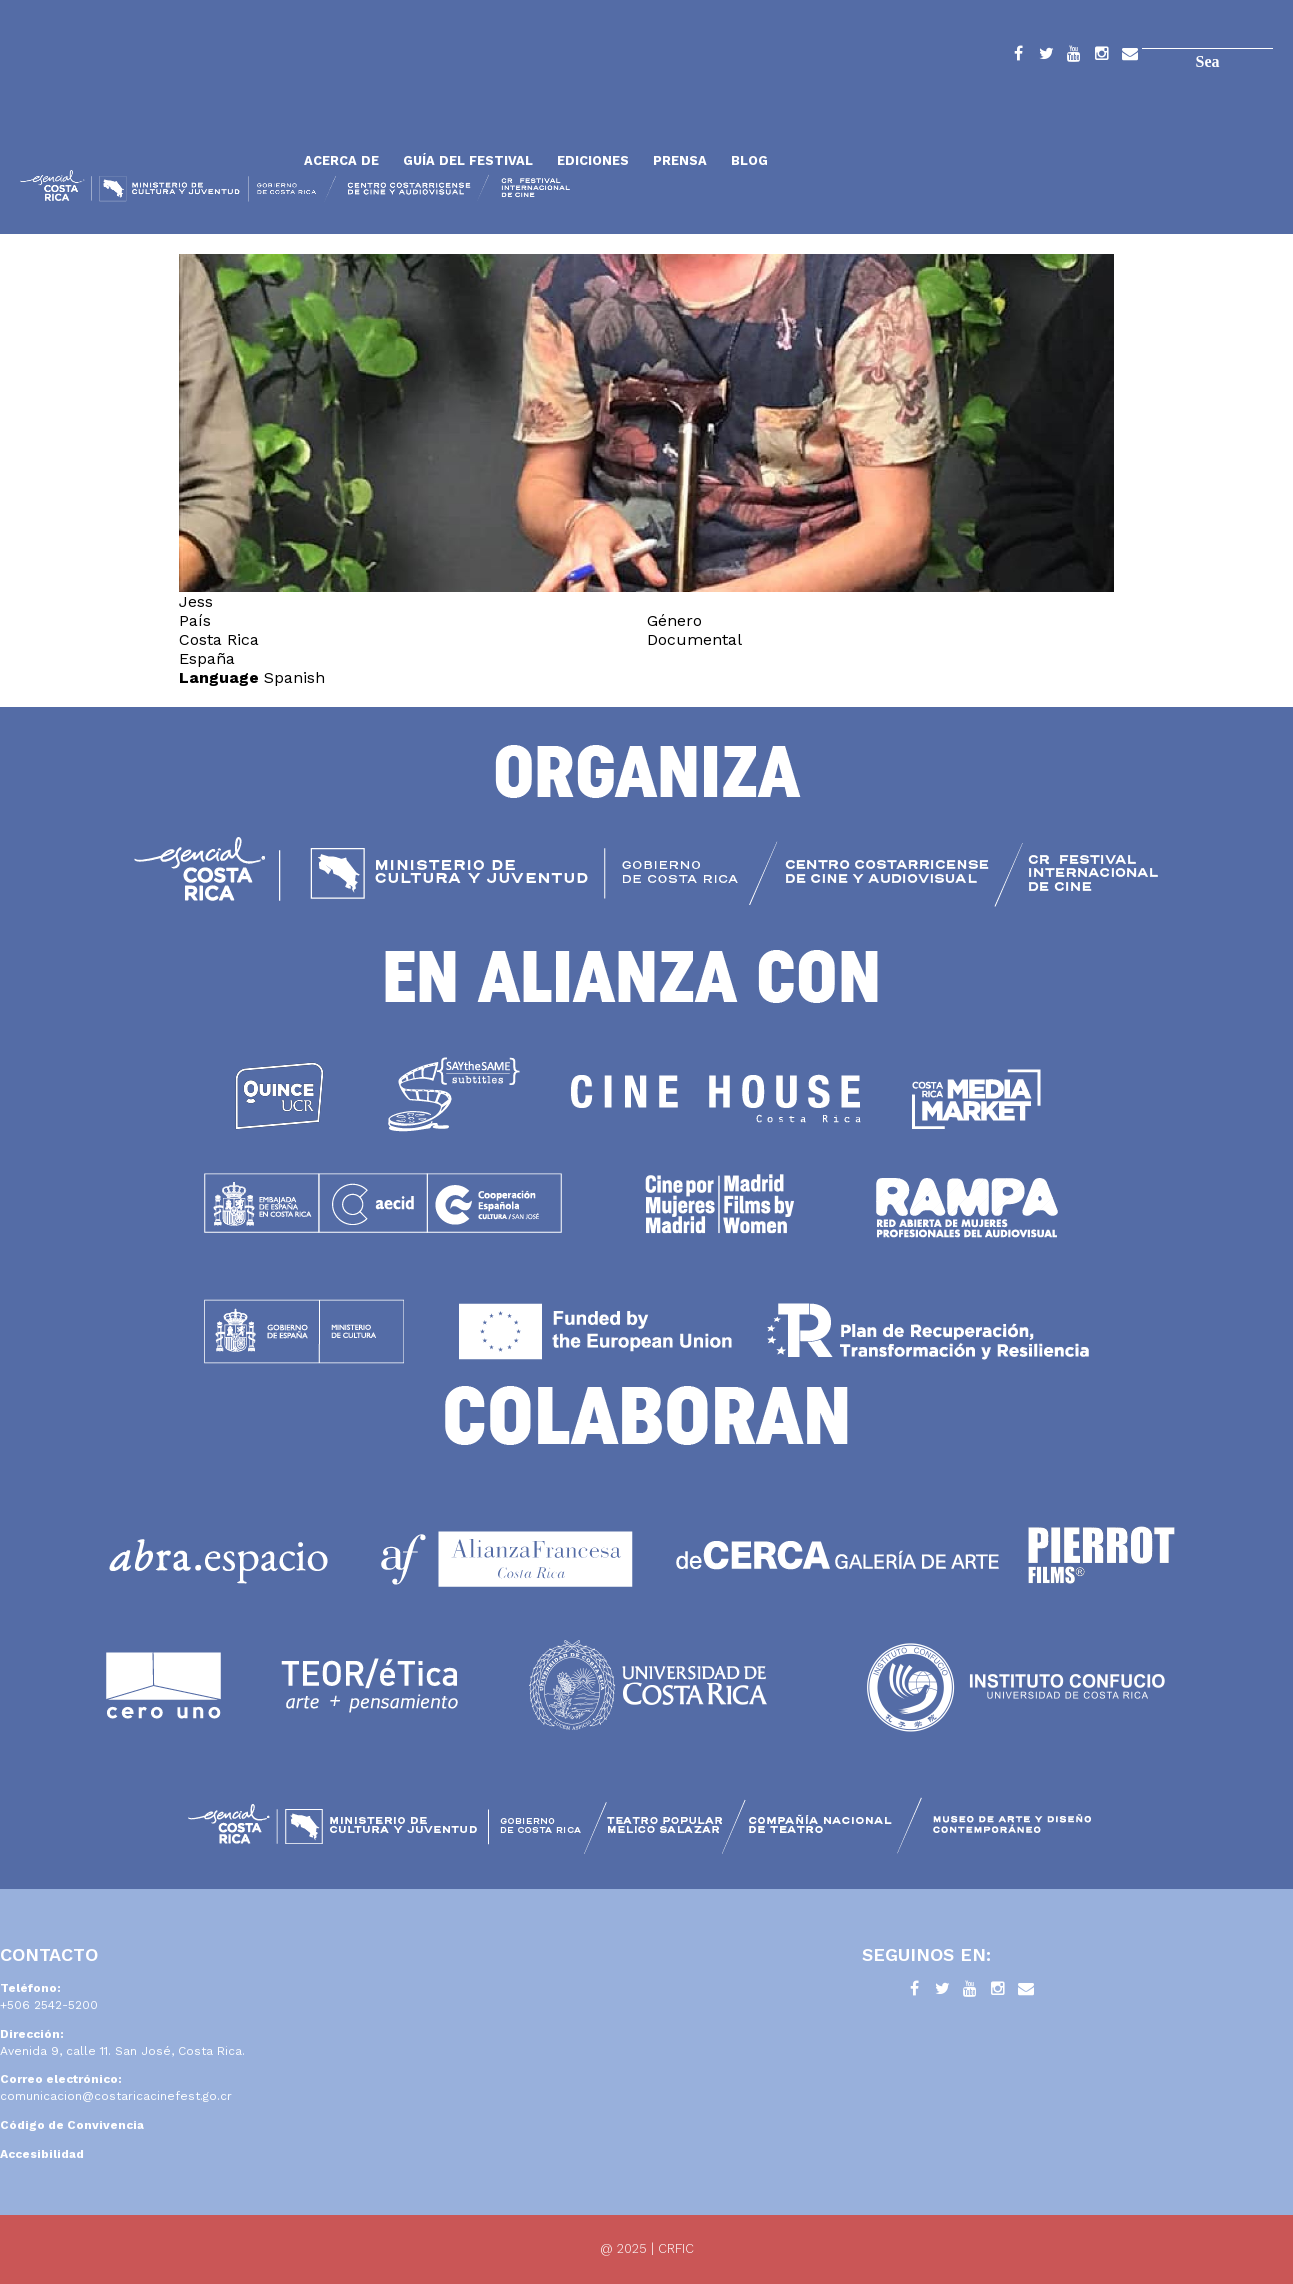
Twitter (1046, 57)
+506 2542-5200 (49, 2005)
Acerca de (341, 160)
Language (219, 677)
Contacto (1130, 57)
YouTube (1074, 57)
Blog (749, 160)
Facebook (1018, 57)
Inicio (155, 112)
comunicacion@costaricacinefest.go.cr (116, 2096)
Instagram (1102, 57)
